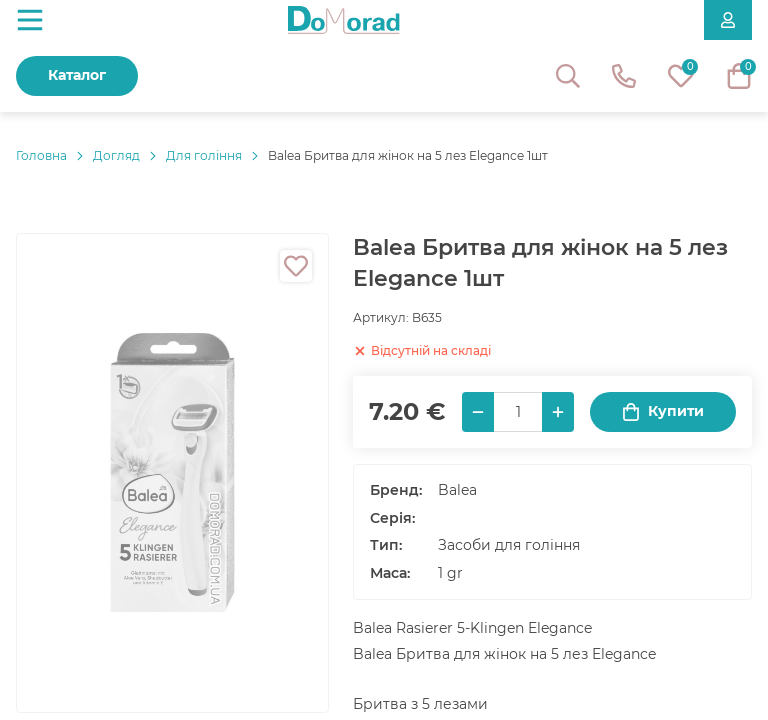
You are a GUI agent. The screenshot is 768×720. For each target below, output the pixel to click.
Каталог (77, 75)
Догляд (116, 155)
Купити (663, 411)
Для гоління (204, 155)
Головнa (41, 155)
